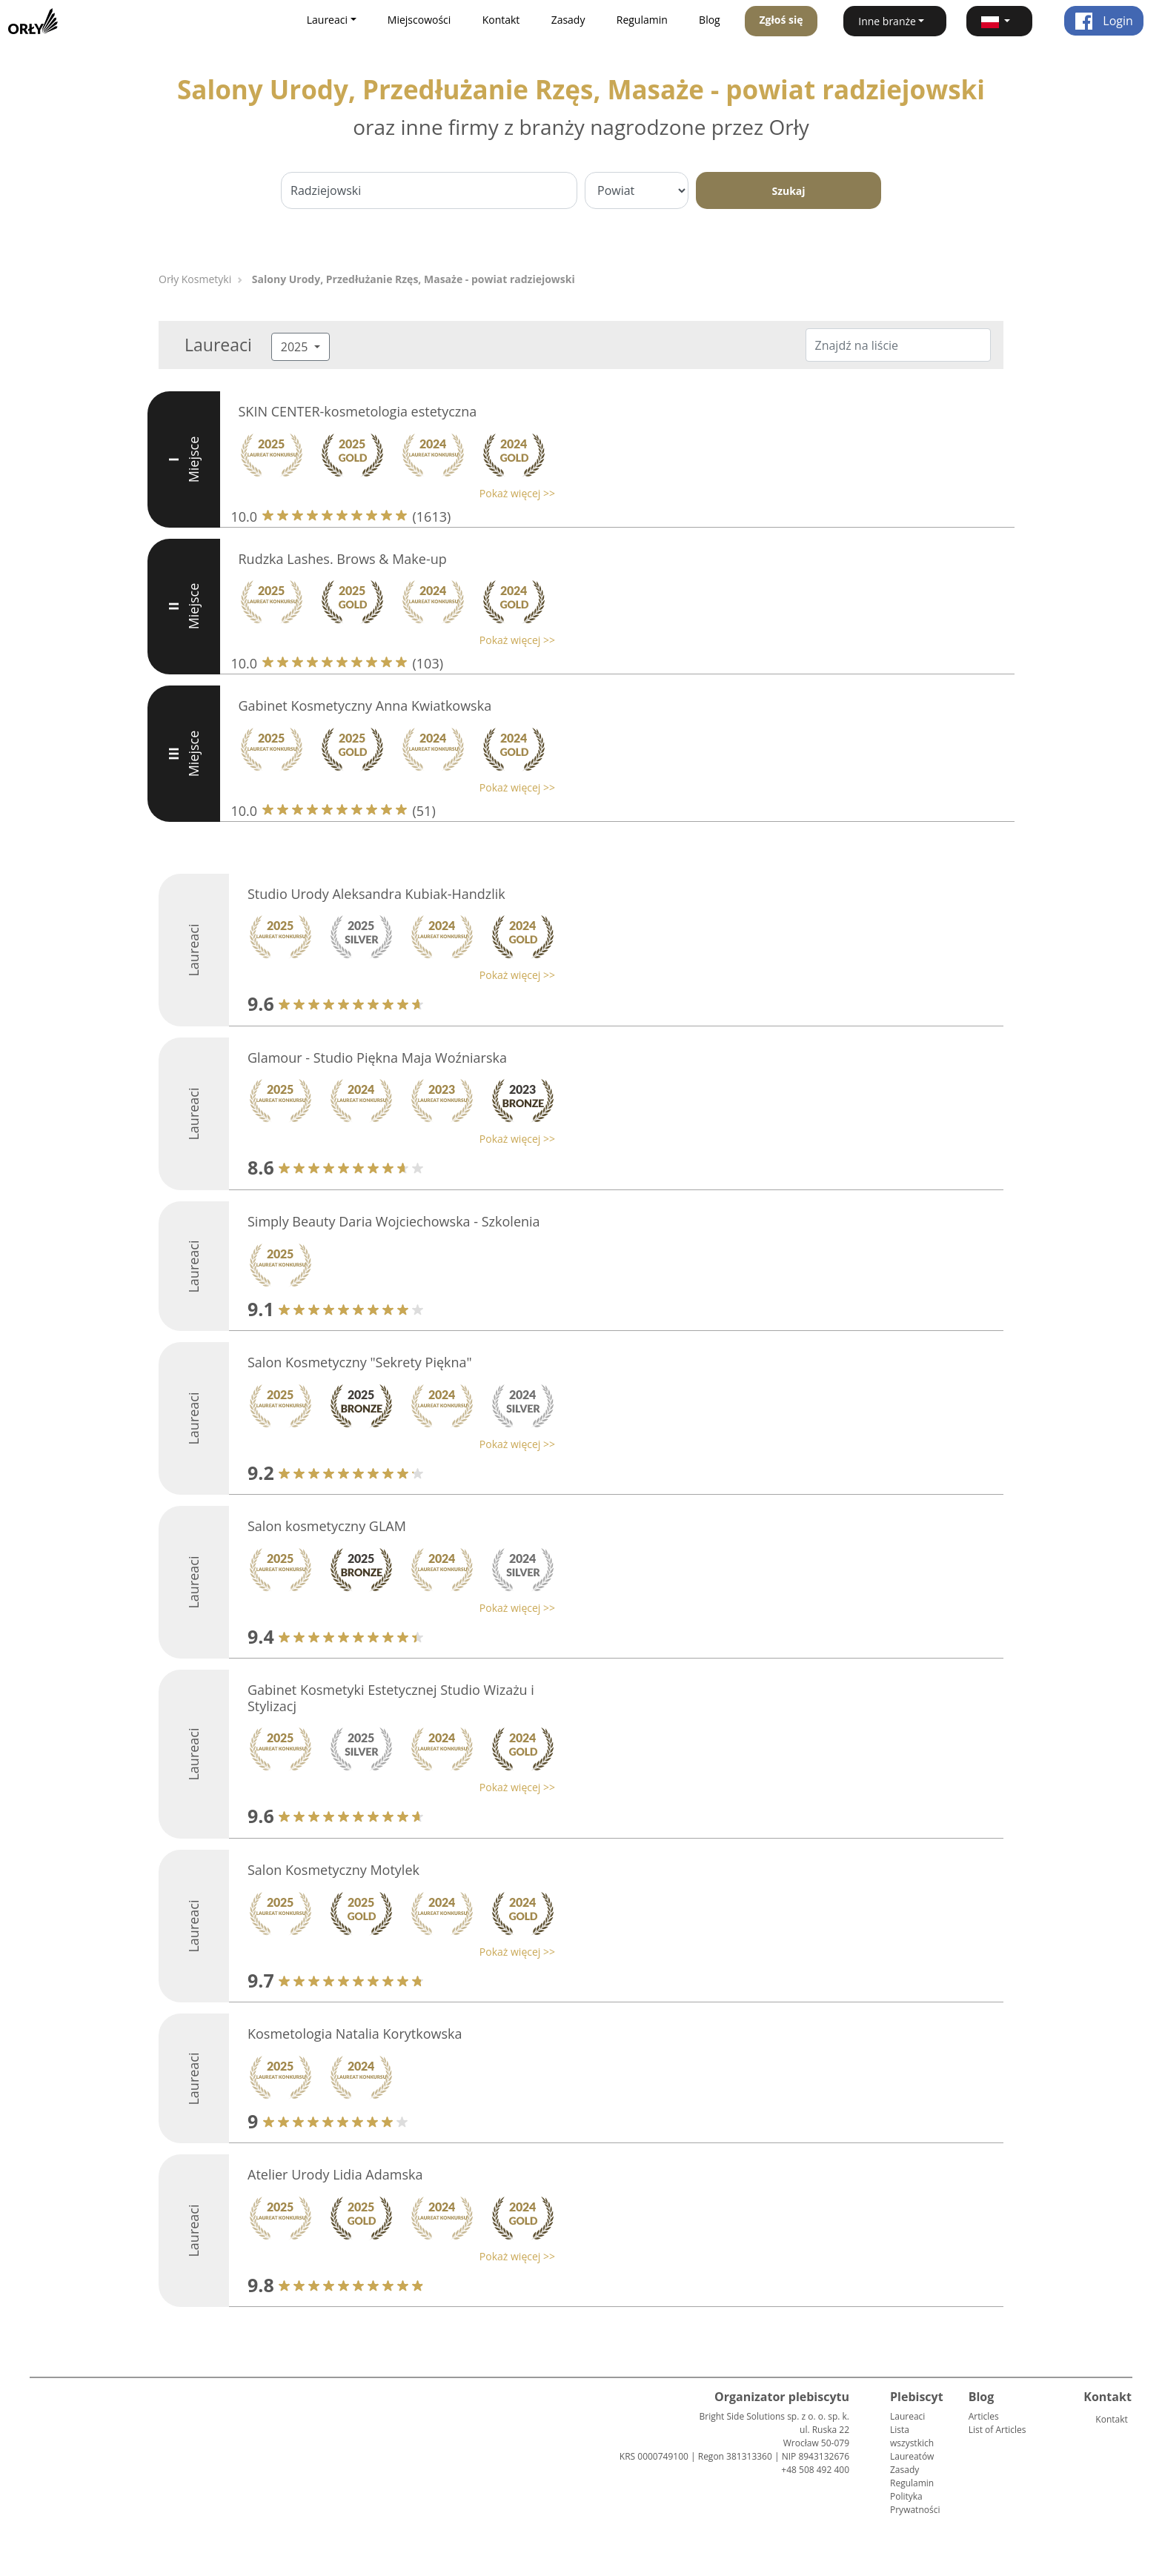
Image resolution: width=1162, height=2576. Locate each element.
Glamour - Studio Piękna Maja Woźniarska (377, 1057)
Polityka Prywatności (915, 2503)
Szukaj (788, 191)
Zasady (568, 20)
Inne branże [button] (887, 21)
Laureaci (907, 2416)
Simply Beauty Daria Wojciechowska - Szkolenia (394, 1221)
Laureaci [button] (327, 20)
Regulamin (642, 20)
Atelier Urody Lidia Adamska (335, 2174)
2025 (296, 347)
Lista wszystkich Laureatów (912, 2443)
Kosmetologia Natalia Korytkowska (355, 2033)
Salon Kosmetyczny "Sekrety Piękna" (360, 1362)
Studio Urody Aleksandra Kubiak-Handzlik (376, 894)
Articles (984, 2416)
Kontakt (501, 20)
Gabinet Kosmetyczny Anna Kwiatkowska (365, 705)
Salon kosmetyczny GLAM (327, 1526)
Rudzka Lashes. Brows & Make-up (343, 559)
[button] (999, 21)
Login (1104, 21)
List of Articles (997, 2429)
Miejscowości (419, 20)
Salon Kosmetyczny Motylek (333, 1870)
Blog (709, 20)
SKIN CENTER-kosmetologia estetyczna (358, 411)
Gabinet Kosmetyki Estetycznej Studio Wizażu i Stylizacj (391, 1698)
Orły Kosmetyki (195, 279)
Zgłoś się (781, 20)
